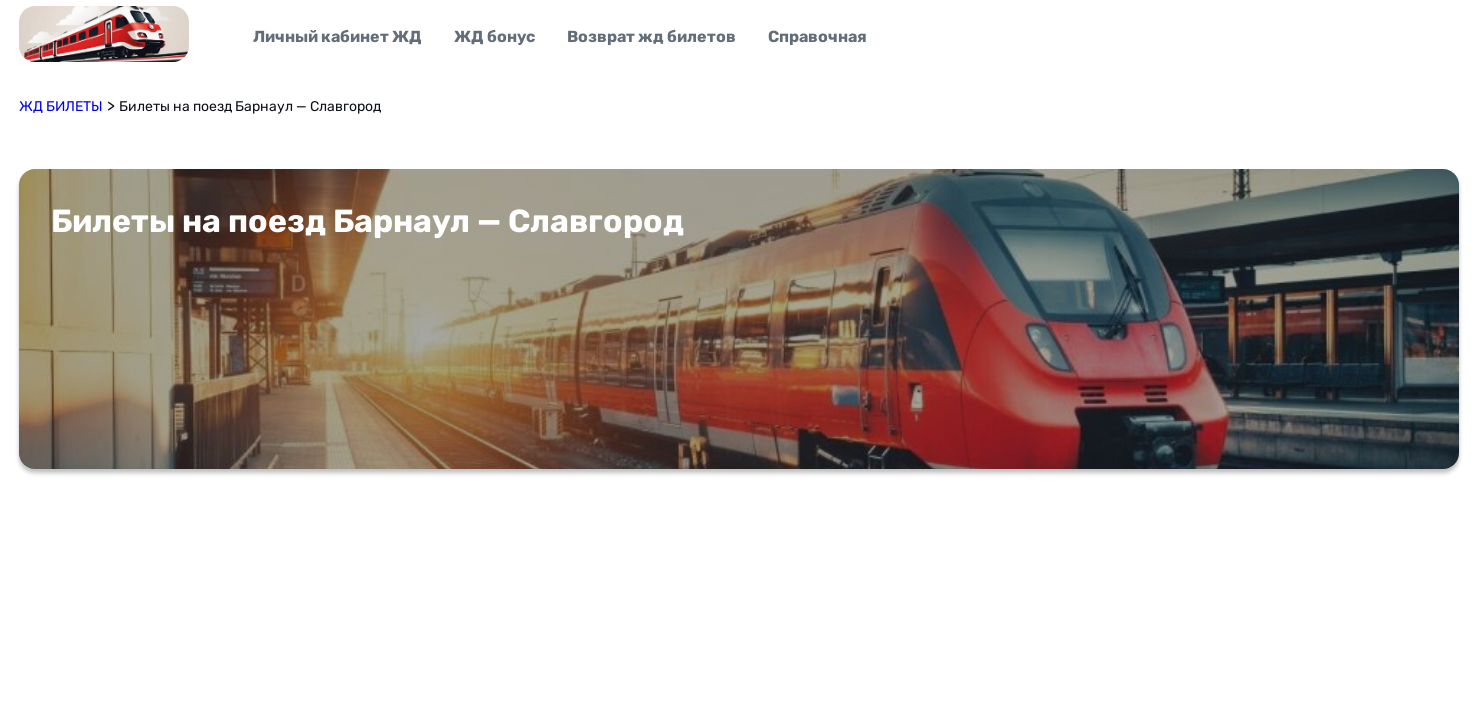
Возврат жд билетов (651, 36)
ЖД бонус (494, 36)
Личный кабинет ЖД (337, 36)
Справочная (817, 36)
